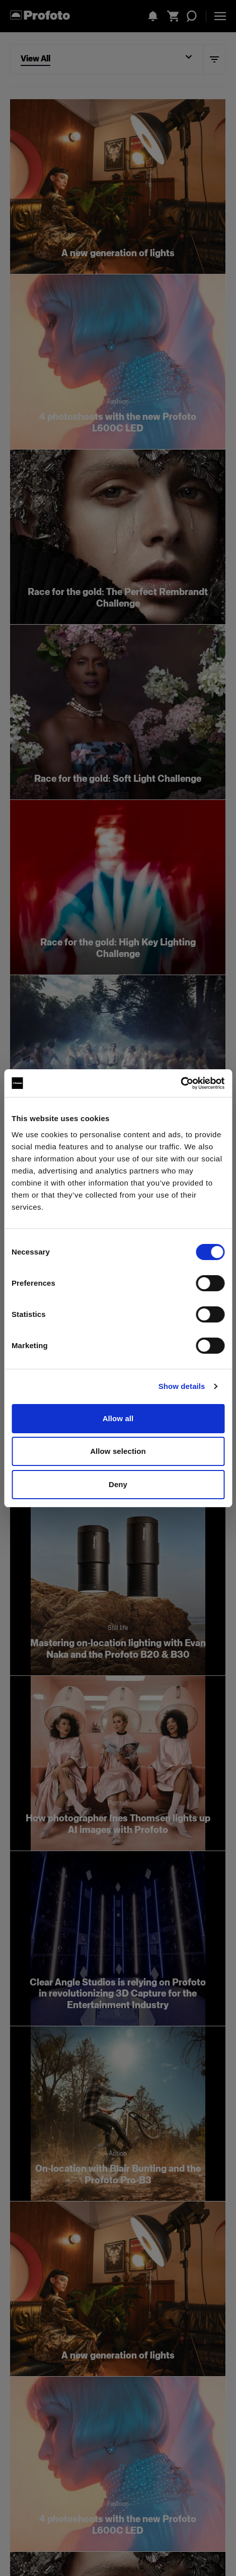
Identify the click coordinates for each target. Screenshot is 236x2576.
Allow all (118, 1418)
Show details (182, 1386)
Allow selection (118, 1451)
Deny (118, 1484)
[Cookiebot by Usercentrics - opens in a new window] (180, 1083)
